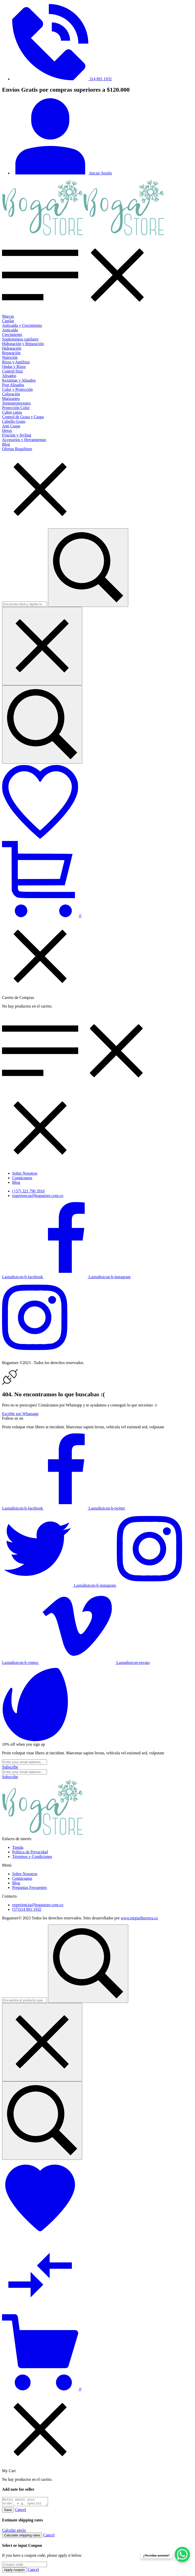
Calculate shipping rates (22, 2537)
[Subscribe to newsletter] (10, 1767)
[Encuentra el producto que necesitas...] (42, 2120)
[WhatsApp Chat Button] (182, 2554)
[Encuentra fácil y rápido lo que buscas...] (42, 724)
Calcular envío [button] (14, 2532)
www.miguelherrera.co (139, 1918)
